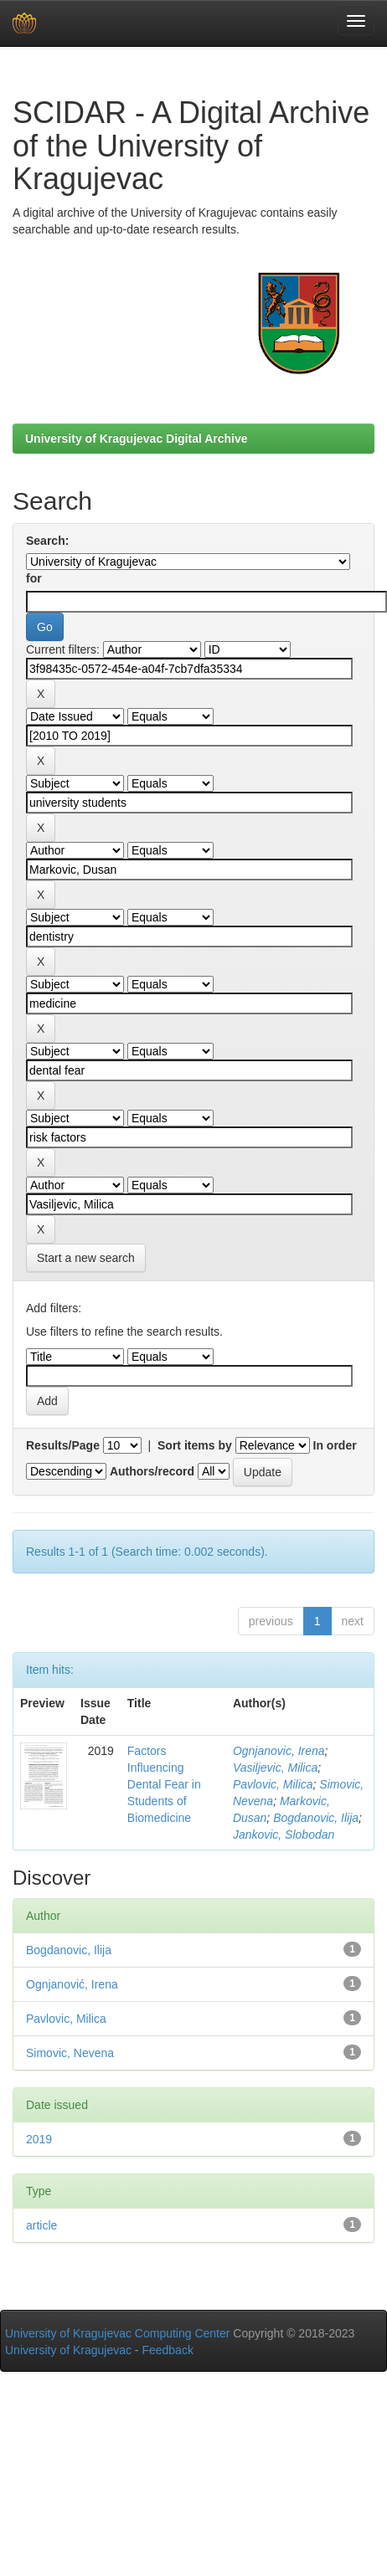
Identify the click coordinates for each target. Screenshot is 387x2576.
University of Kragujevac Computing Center (117, 2333)
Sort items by (194, 1445)
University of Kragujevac (68, 2350)
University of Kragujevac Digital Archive (136, 438)
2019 (39, 2139)
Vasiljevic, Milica (275, 1767)
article (41, 2225)
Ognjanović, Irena (72, 1984)
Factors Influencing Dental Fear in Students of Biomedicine (164, 1784)
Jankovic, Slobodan (283, 1834)
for (34, 578)
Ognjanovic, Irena (279, 1751)
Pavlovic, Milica (273, 1784)
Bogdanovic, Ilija (316, 1817)
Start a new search (86, 1258)
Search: (47, 540)
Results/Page (63, 1445)
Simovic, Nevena (70, 2053)
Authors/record (152, 1471)
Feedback (167, 2350)
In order (335, 1445)
